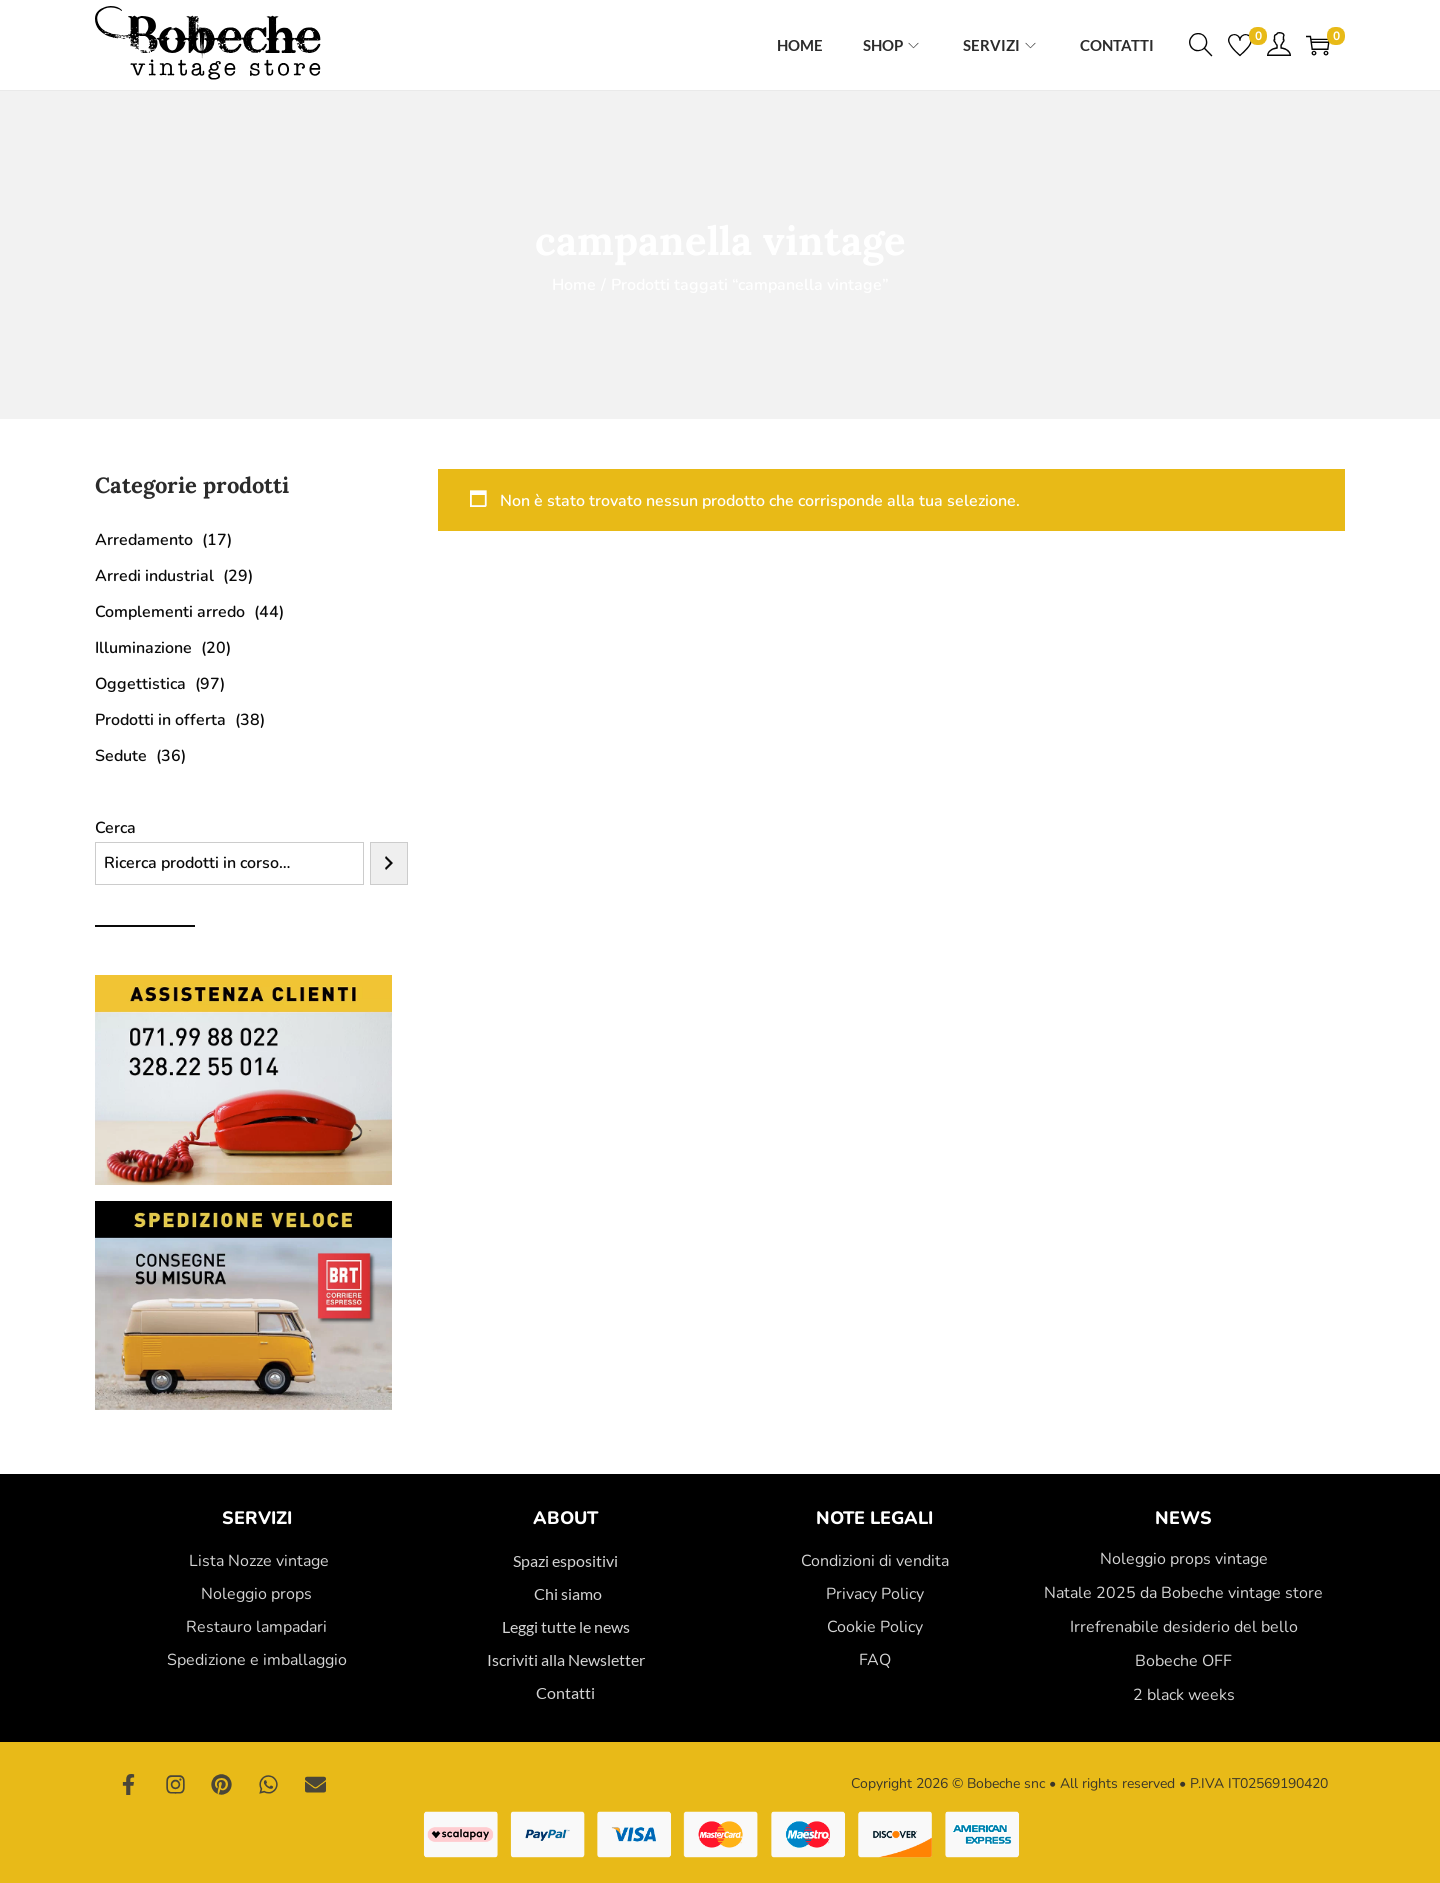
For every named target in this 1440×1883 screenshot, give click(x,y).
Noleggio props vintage (1184, 1559)
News (1183, 1518)
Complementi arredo (170, 612)
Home (574, 285)
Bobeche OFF (1183, 1661)
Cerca (115, 828)
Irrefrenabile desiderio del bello (1184, 1627)
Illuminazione (143, 648)
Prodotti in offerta (160, 720)
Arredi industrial (154, 576)
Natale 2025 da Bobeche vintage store (1183, 1593)
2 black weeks (1184, 1695)
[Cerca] (389, 863)
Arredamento (144, 540)
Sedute (121, 756)
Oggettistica (140, 684)
